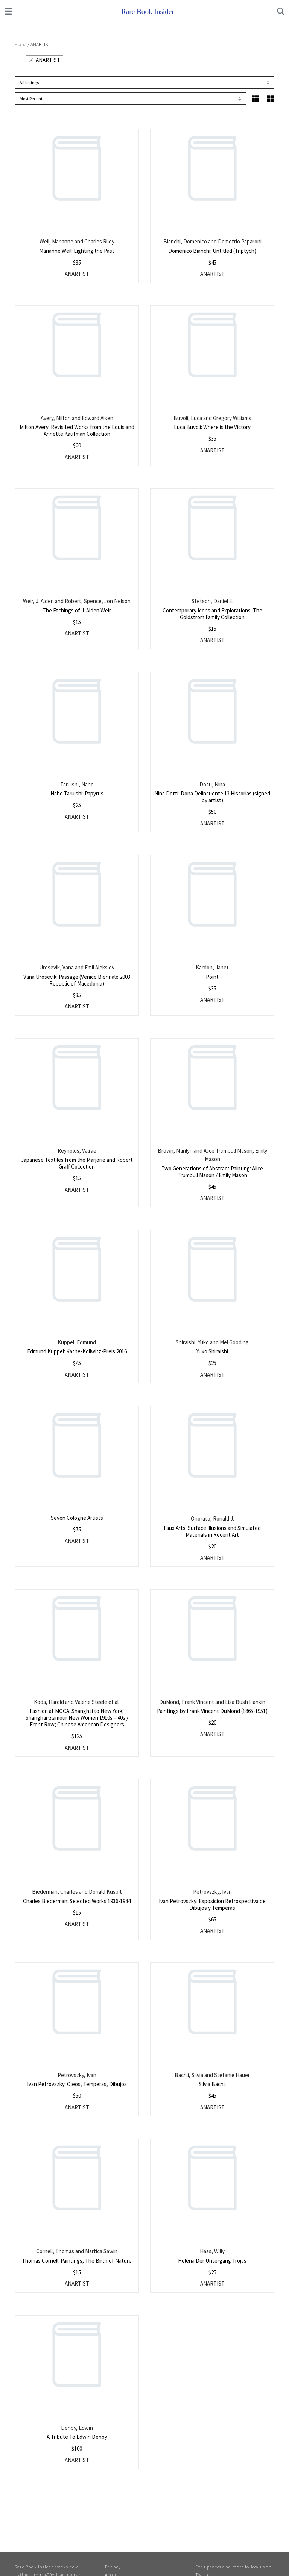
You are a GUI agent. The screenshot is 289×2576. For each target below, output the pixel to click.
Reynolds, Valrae (77, 1150)
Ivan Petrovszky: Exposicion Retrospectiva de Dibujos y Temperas (212, 1904)
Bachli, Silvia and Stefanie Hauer (212, 2075)
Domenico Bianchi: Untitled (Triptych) (212, 250)
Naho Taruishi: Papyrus (76, 793)
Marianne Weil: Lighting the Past (76, 250)
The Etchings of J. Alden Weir (77, 610)
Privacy (113, 2567)
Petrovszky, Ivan (212, 1891)
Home (20, 44)
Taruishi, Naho (77, 784)
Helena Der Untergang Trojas (212, 2260)
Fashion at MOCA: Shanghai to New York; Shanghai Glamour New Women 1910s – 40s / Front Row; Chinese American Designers (77, 1717)
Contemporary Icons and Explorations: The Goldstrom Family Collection (212, 614)
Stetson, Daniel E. (212, 601)
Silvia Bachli (212, 2084)
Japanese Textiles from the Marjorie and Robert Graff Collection (77, 1163)
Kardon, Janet (212, 967)
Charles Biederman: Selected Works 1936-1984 (77, 1901)
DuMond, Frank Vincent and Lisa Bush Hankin (212, 1701)
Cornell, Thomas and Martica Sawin (76, 2251)
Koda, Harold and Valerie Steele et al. (77, 1701)
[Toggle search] (280, 11)
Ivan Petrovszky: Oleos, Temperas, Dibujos (77, 2084)
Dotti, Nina (212, 784)
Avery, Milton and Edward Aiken (77, 418)
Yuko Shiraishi (212, 1351)
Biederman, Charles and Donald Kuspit (77, 1891)
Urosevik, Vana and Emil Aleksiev (76, 967)
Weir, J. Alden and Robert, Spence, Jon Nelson (77, 601)
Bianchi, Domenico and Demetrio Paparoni (212, 241)
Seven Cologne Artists (77, 1517)
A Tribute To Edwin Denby (77, 2436)
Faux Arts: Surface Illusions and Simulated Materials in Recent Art (212, 1531)
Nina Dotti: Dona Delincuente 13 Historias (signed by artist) (212, 797)
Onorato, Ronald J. (212, 1518)
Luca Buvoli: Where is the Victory (212, 427)
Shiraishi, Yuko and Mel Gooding (212, 1342)
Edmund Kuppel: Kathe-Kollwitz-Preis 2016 (77, 1351)
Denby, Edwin (77, 2427)
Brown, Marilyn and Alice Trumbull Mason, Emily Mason (212, 1155)
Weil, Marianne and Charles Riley (77, 241)
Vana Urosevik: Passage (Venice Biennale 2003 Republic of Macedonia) (76, 980)
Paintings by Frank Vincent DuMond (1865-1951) (212, 1710)
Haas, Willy (212, 2251)
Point (212, 976)
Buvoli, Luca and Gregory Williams (212, 418)
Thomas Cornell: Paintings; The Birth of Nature (77, 2260)
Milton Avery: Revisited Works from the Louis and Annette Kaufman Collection (77, 430)
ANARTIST (44, 59)
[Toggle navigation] (8, 11)
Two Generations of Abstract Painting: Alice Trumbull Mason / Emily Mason (212, 1172)
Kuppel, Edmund (77, 1342)
